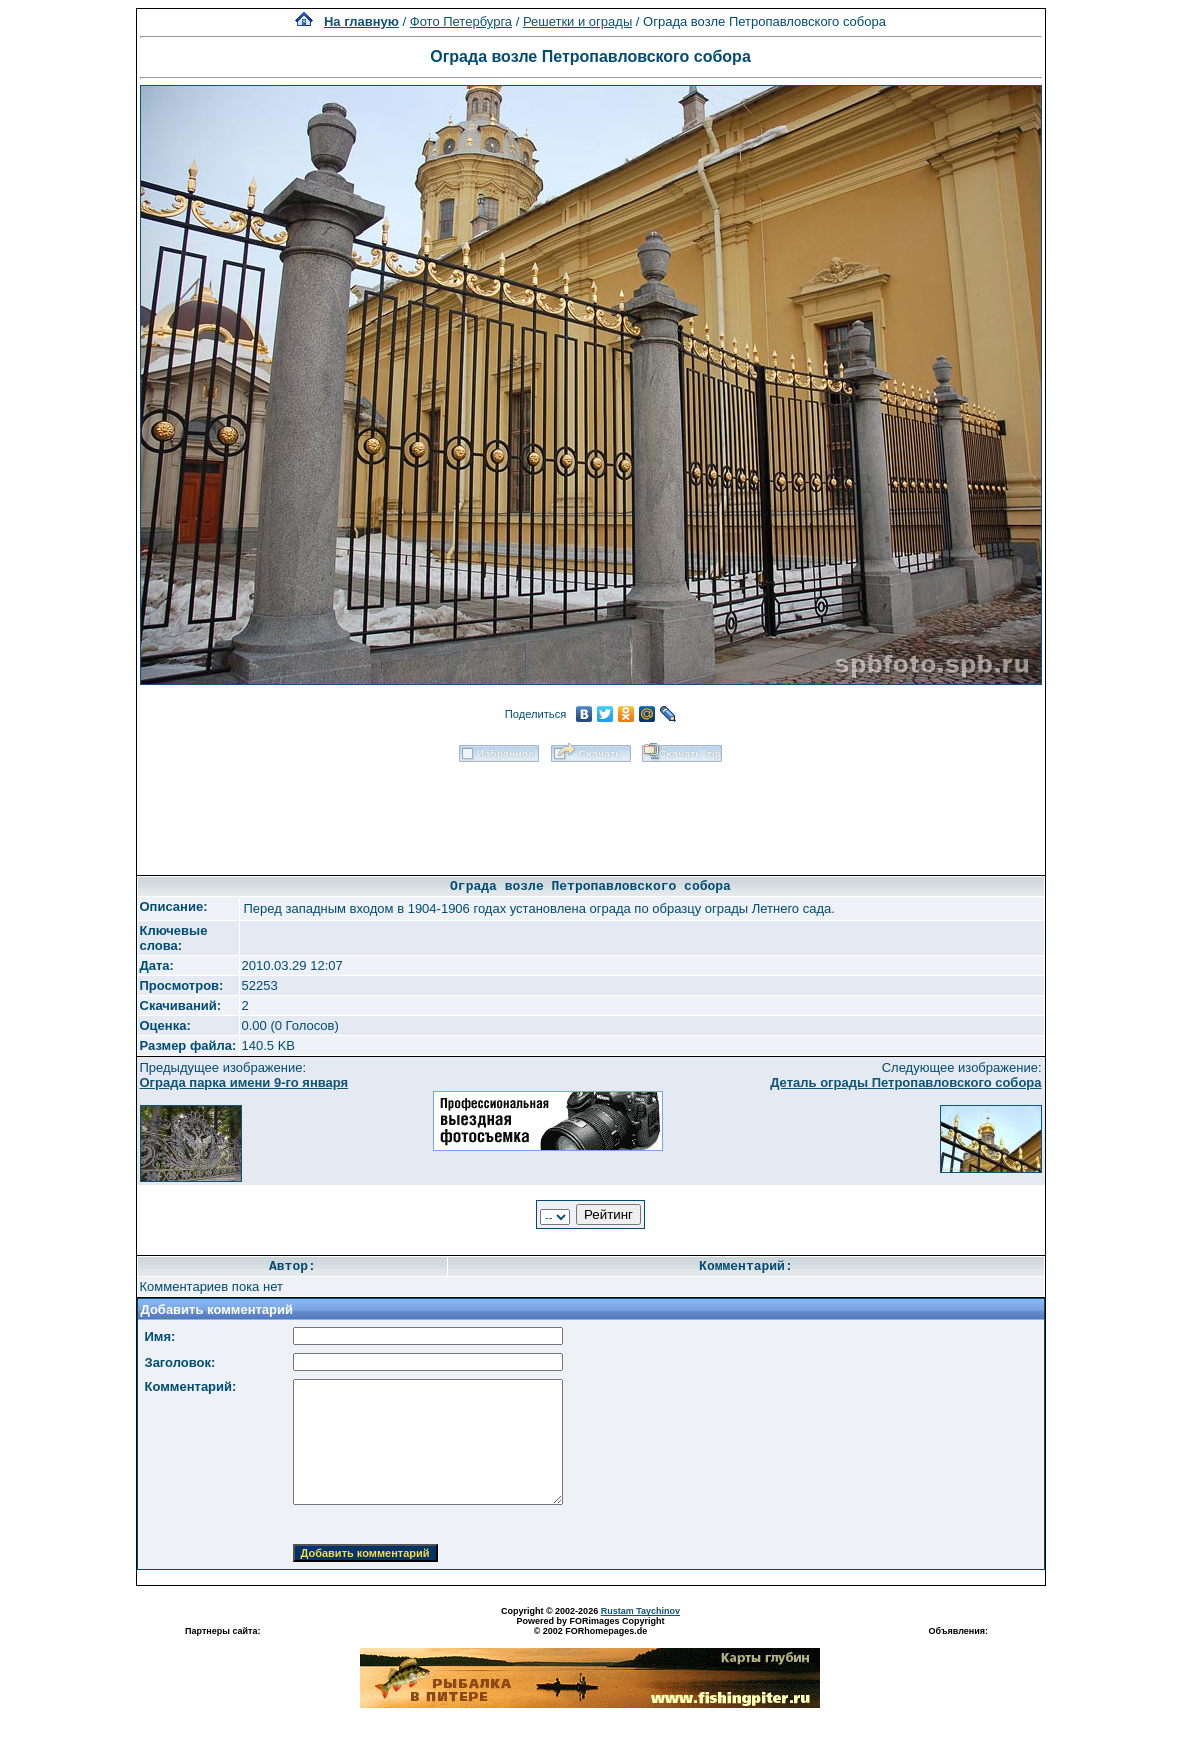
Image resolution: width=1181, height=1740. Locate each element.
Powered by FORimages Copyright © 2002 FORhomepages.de (590, 1626)
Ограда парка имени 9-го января (244, 1082)
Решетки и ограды (577, 21)
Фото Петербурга (461, 21)
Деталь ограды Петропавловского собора (905, 1082)
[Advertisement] (591, 812)
